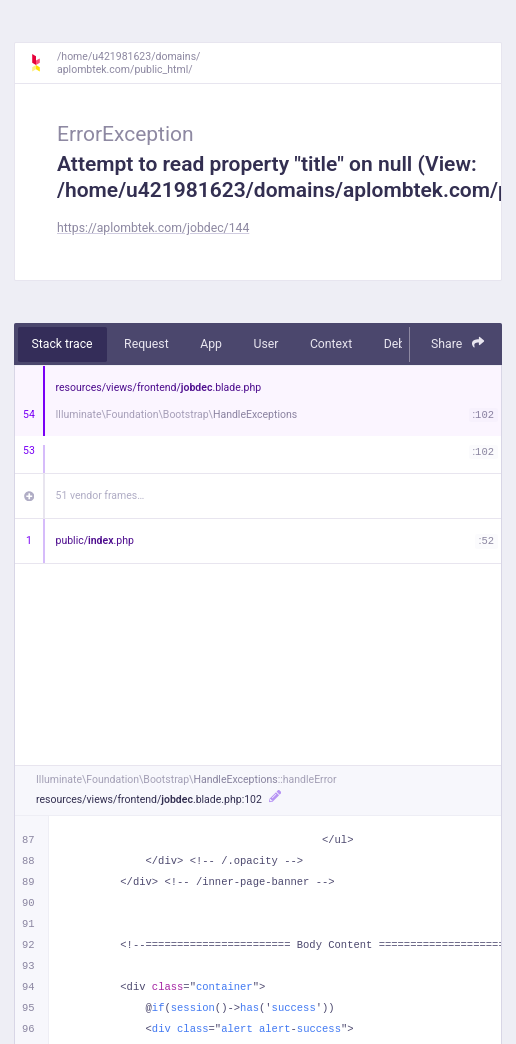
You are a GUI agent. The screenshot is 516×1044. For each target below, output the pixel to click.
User (265, 344)
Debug (401, 344)
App (211, 344)
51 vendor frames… (100, 495)
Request (146, 344)
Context (331, 344)
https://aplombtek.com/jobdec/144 (153, 228)
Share (458, 343)
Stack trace (62, 344)
